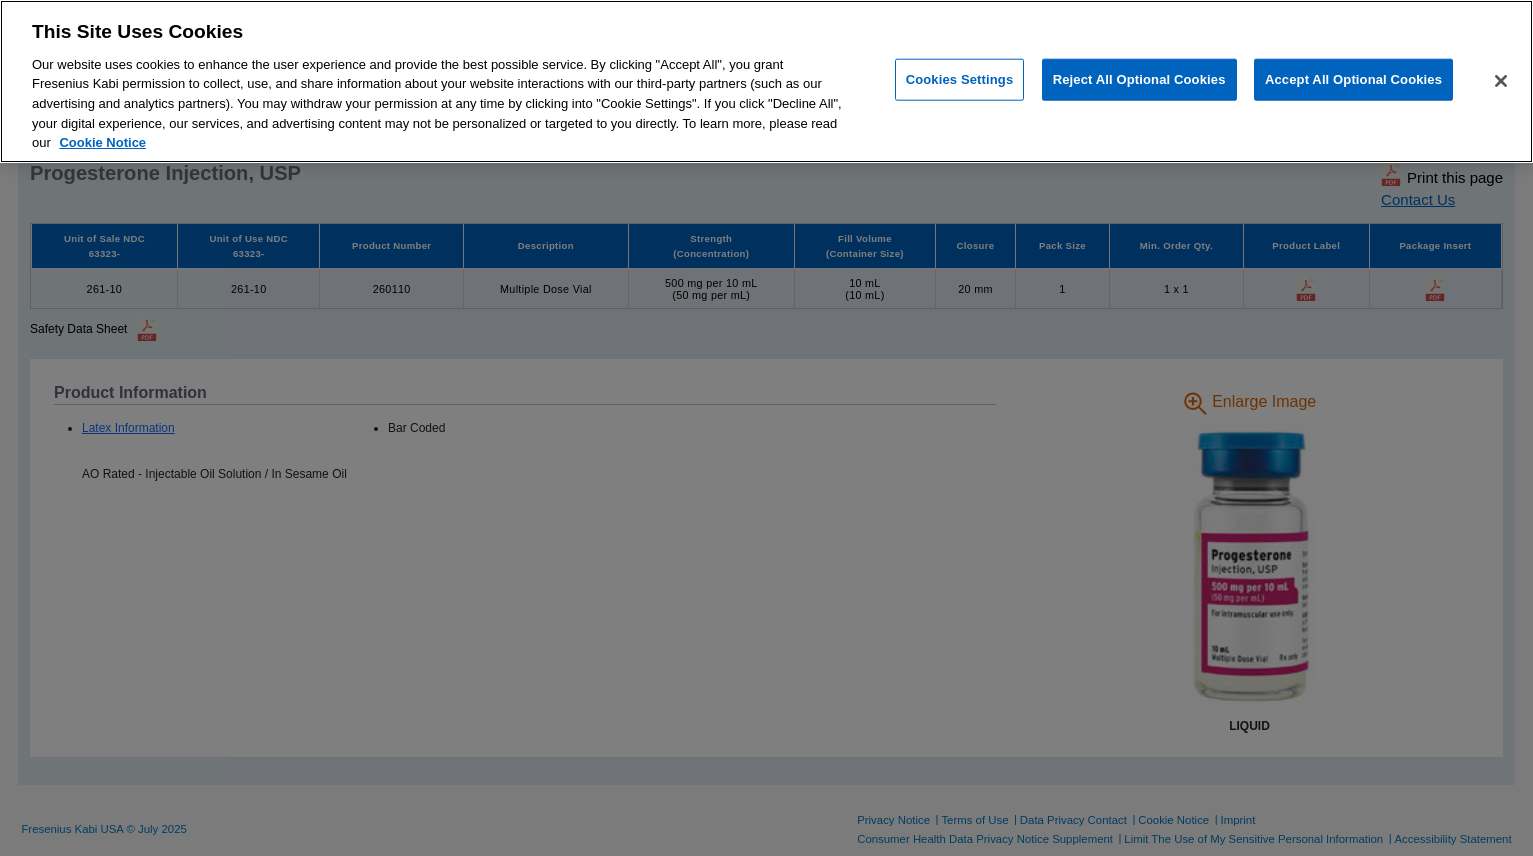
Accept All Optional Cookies (1353, 79)
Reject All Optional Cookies (1139, 79)
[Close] (1501, 81)
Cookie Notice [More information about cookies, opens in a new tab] (102, 142)
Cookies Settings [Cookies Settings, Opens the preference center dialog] (960, 79)
